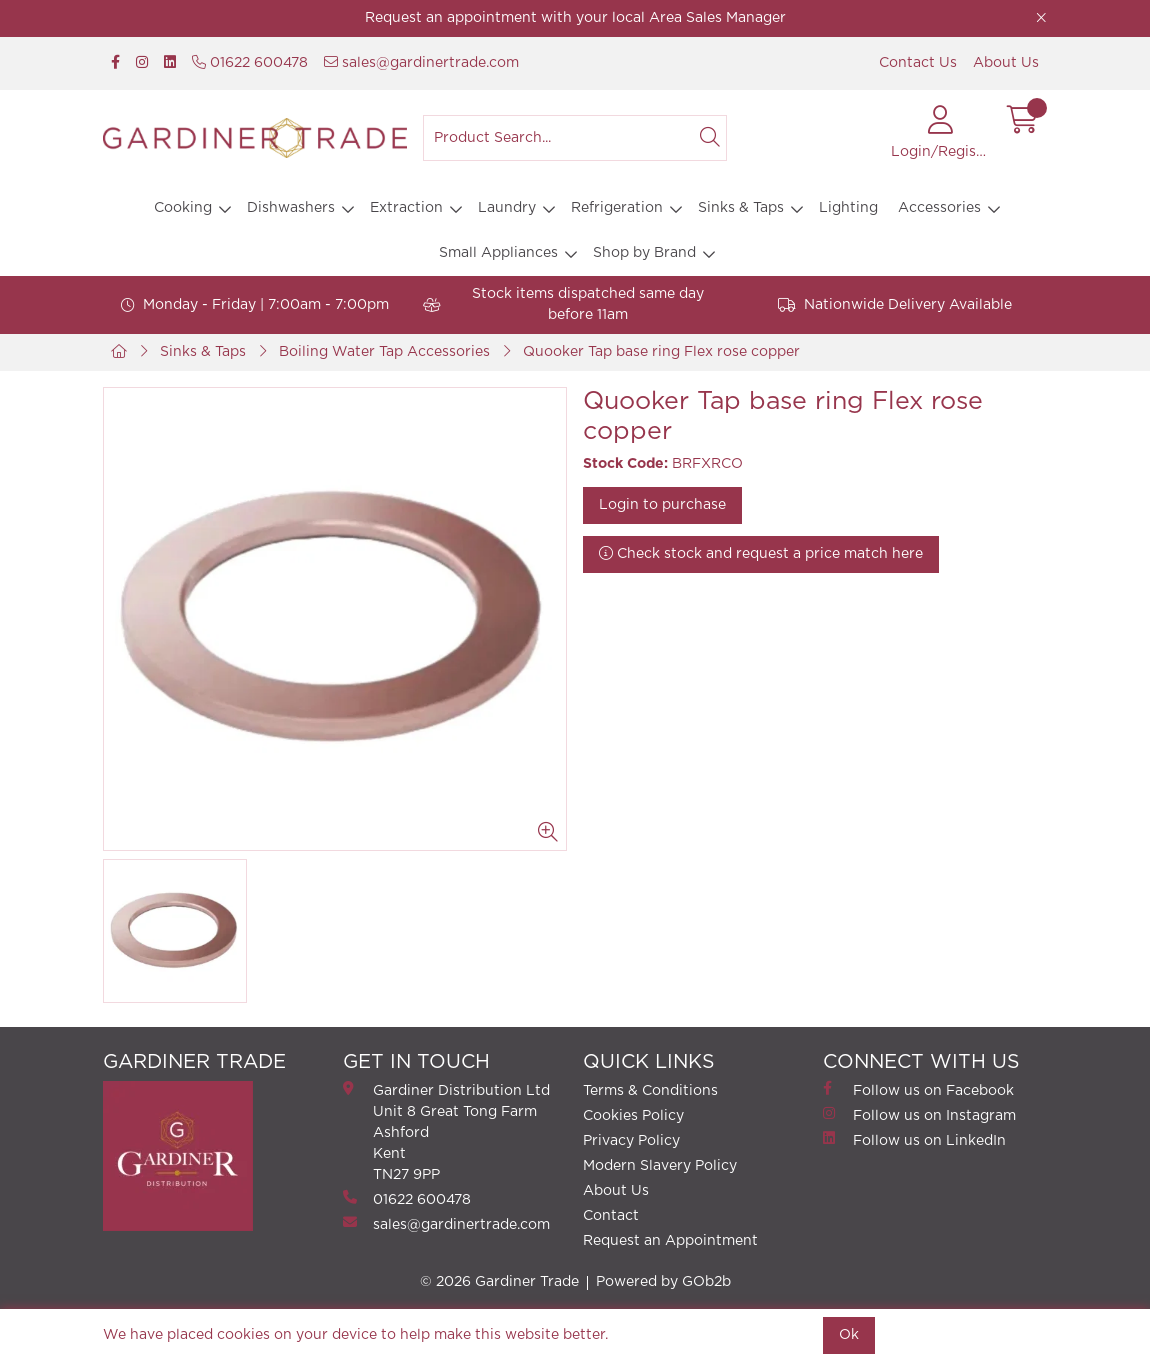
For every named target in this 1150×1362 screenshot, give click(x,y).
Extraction (406, 208)
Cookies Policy (633, 1116)
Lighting (848, 208)
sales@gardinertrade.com (421, 62)
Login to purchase (662, 505)
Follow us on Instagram (919, 1114)
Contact (611, 1216)
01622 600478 (250, 62)
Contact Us (918, 63)
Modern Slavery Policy (660, 1166)
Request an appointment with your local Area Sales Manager (575, 18)
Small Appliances (498, 253)
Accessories (939, 208)
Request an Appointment (670, 1241)
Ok (849, 1335)
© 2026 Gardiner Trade (499, 1282)
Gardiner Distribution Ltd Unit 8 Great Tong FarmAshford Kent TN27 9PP (446, 1131)
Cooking (183, 208)
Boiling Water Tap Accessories (384, 352)
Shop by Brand (644, 253)
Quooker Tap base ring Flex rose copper (661, 352)
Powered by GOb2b (663, 1282)
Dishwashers (291, 208)
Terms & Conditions (650, 1091)
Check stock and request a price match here (761, 553)
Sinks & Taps (741, 208)
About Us (1006, 63)
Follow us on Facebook (918, 1089)
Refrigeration (617, 208)
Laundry (507, 208)
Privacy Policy (631, 1141)
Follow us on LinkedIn (914, 1139)
